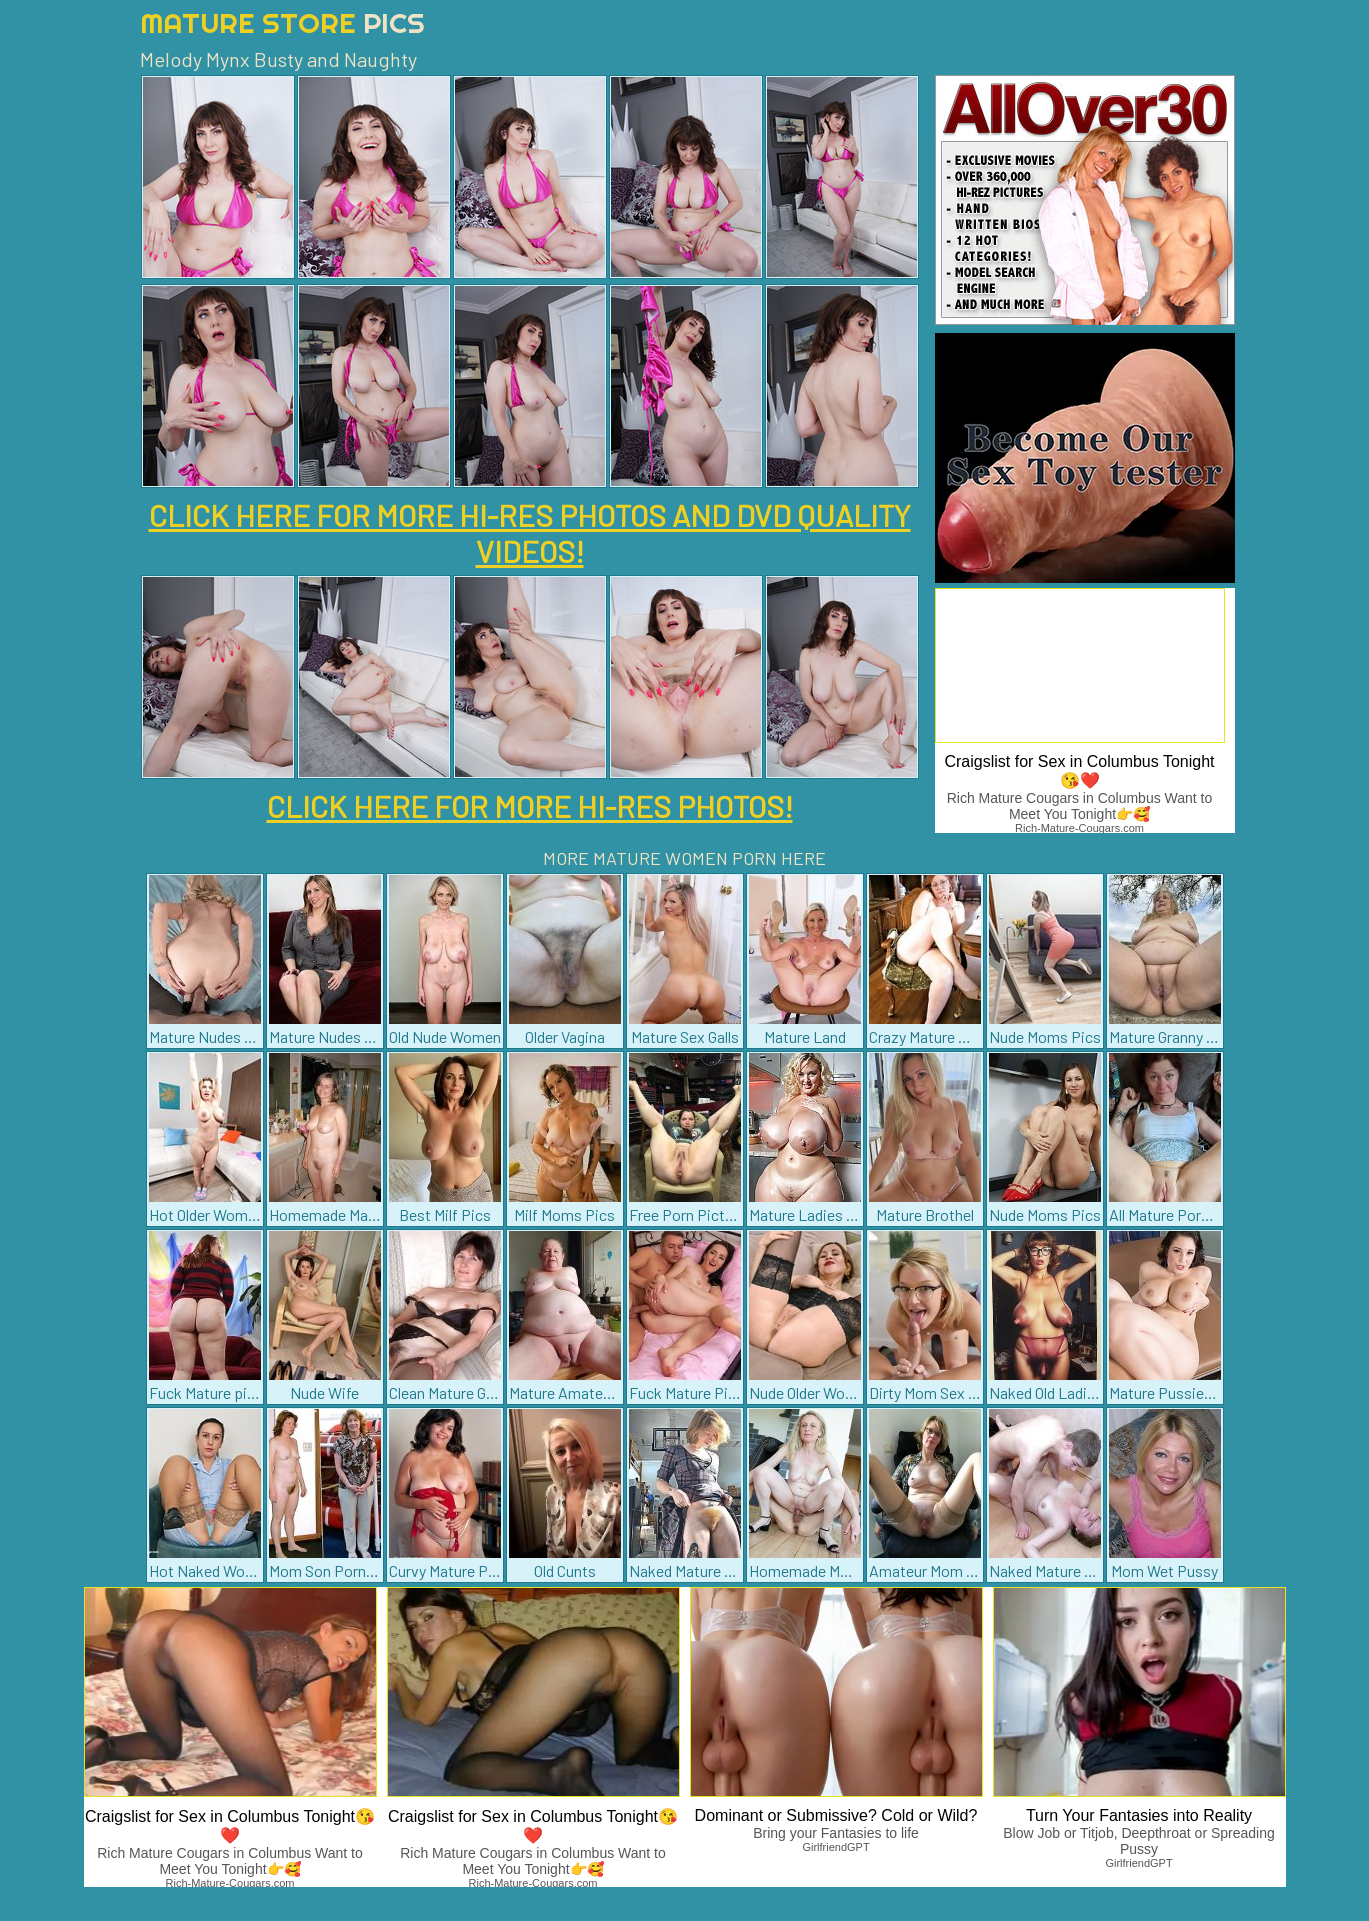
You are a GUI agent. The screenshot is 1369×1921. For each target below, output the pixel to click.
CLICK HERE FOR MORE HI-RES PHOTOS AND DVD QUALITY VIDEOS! (530, 533)
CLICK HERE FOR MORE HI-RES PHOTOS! (530, 806)
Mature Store (282, 22)
